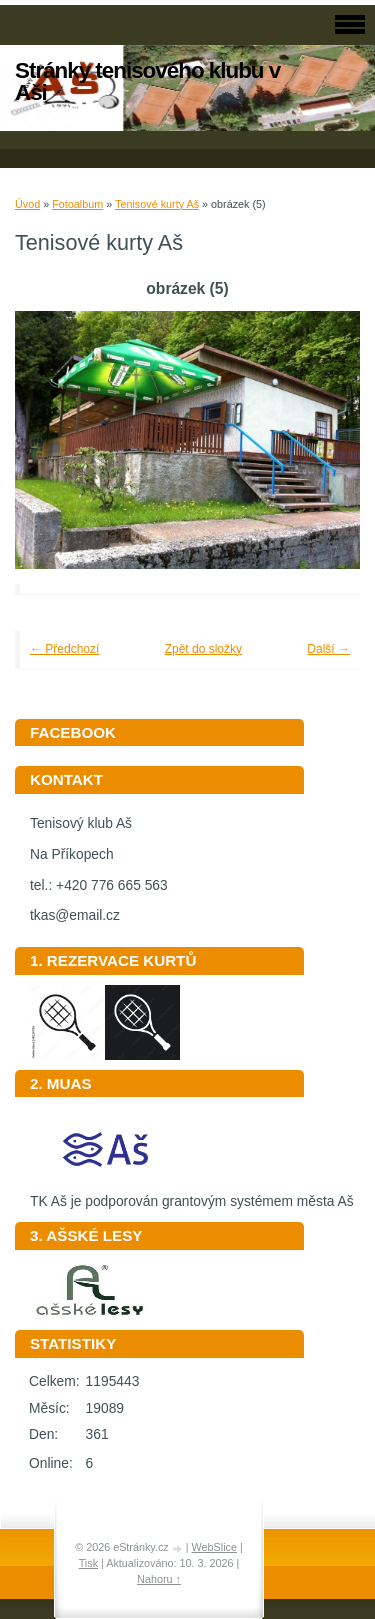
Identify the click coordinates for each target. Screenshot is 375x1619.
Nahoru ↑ (159, 1579)
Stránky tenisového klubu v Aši (147, 81)
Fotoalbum (77, 204)
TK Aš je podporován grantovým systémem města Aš (192, 1194)
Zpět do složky (203, 649)
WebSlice (214, 1547)
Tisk (88, 1563)
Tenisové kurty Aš (157, 204)
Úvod (27, 204)
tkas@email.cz (75, 915)
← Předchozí (64, 649)
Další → (328, 649)
